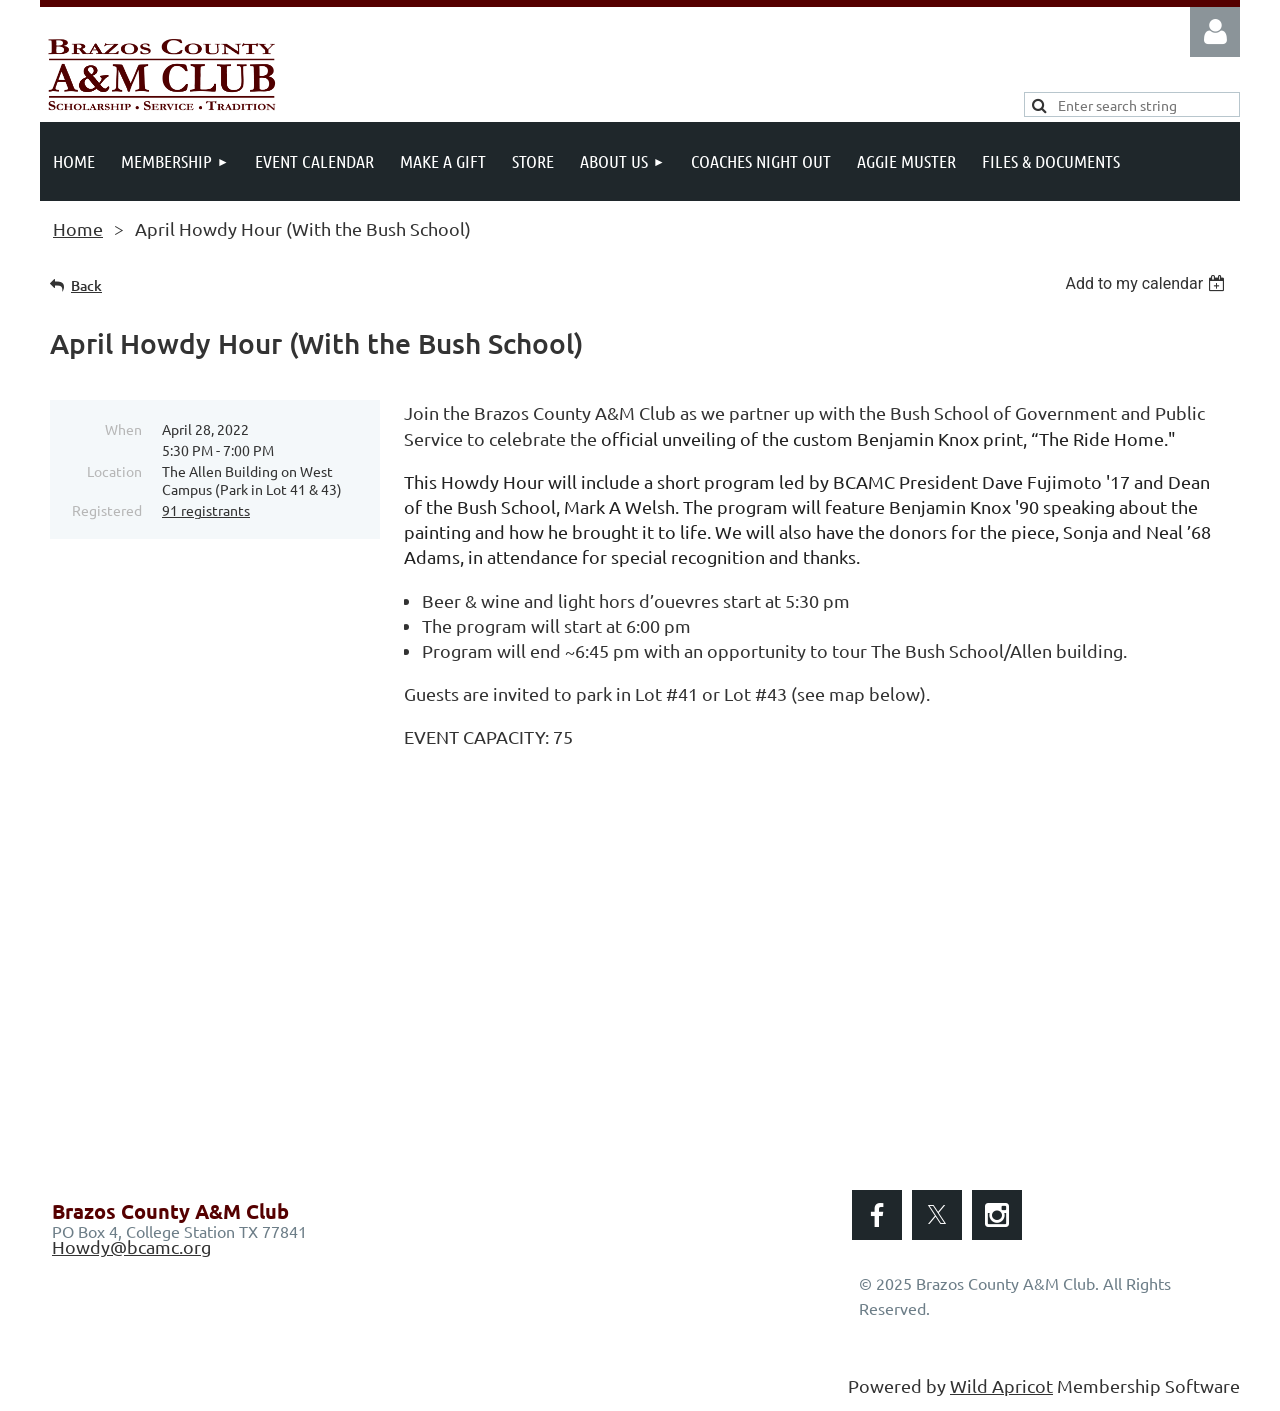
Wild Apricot (1001, 1385)
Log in (1215, 32)
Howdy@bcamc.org (131, 1246)
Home (78, 228)
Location (114, 471)
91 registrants (206, 510)
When (123, 429)
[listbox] (1147, 283)
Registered (107, 510)
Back (86, 285)
